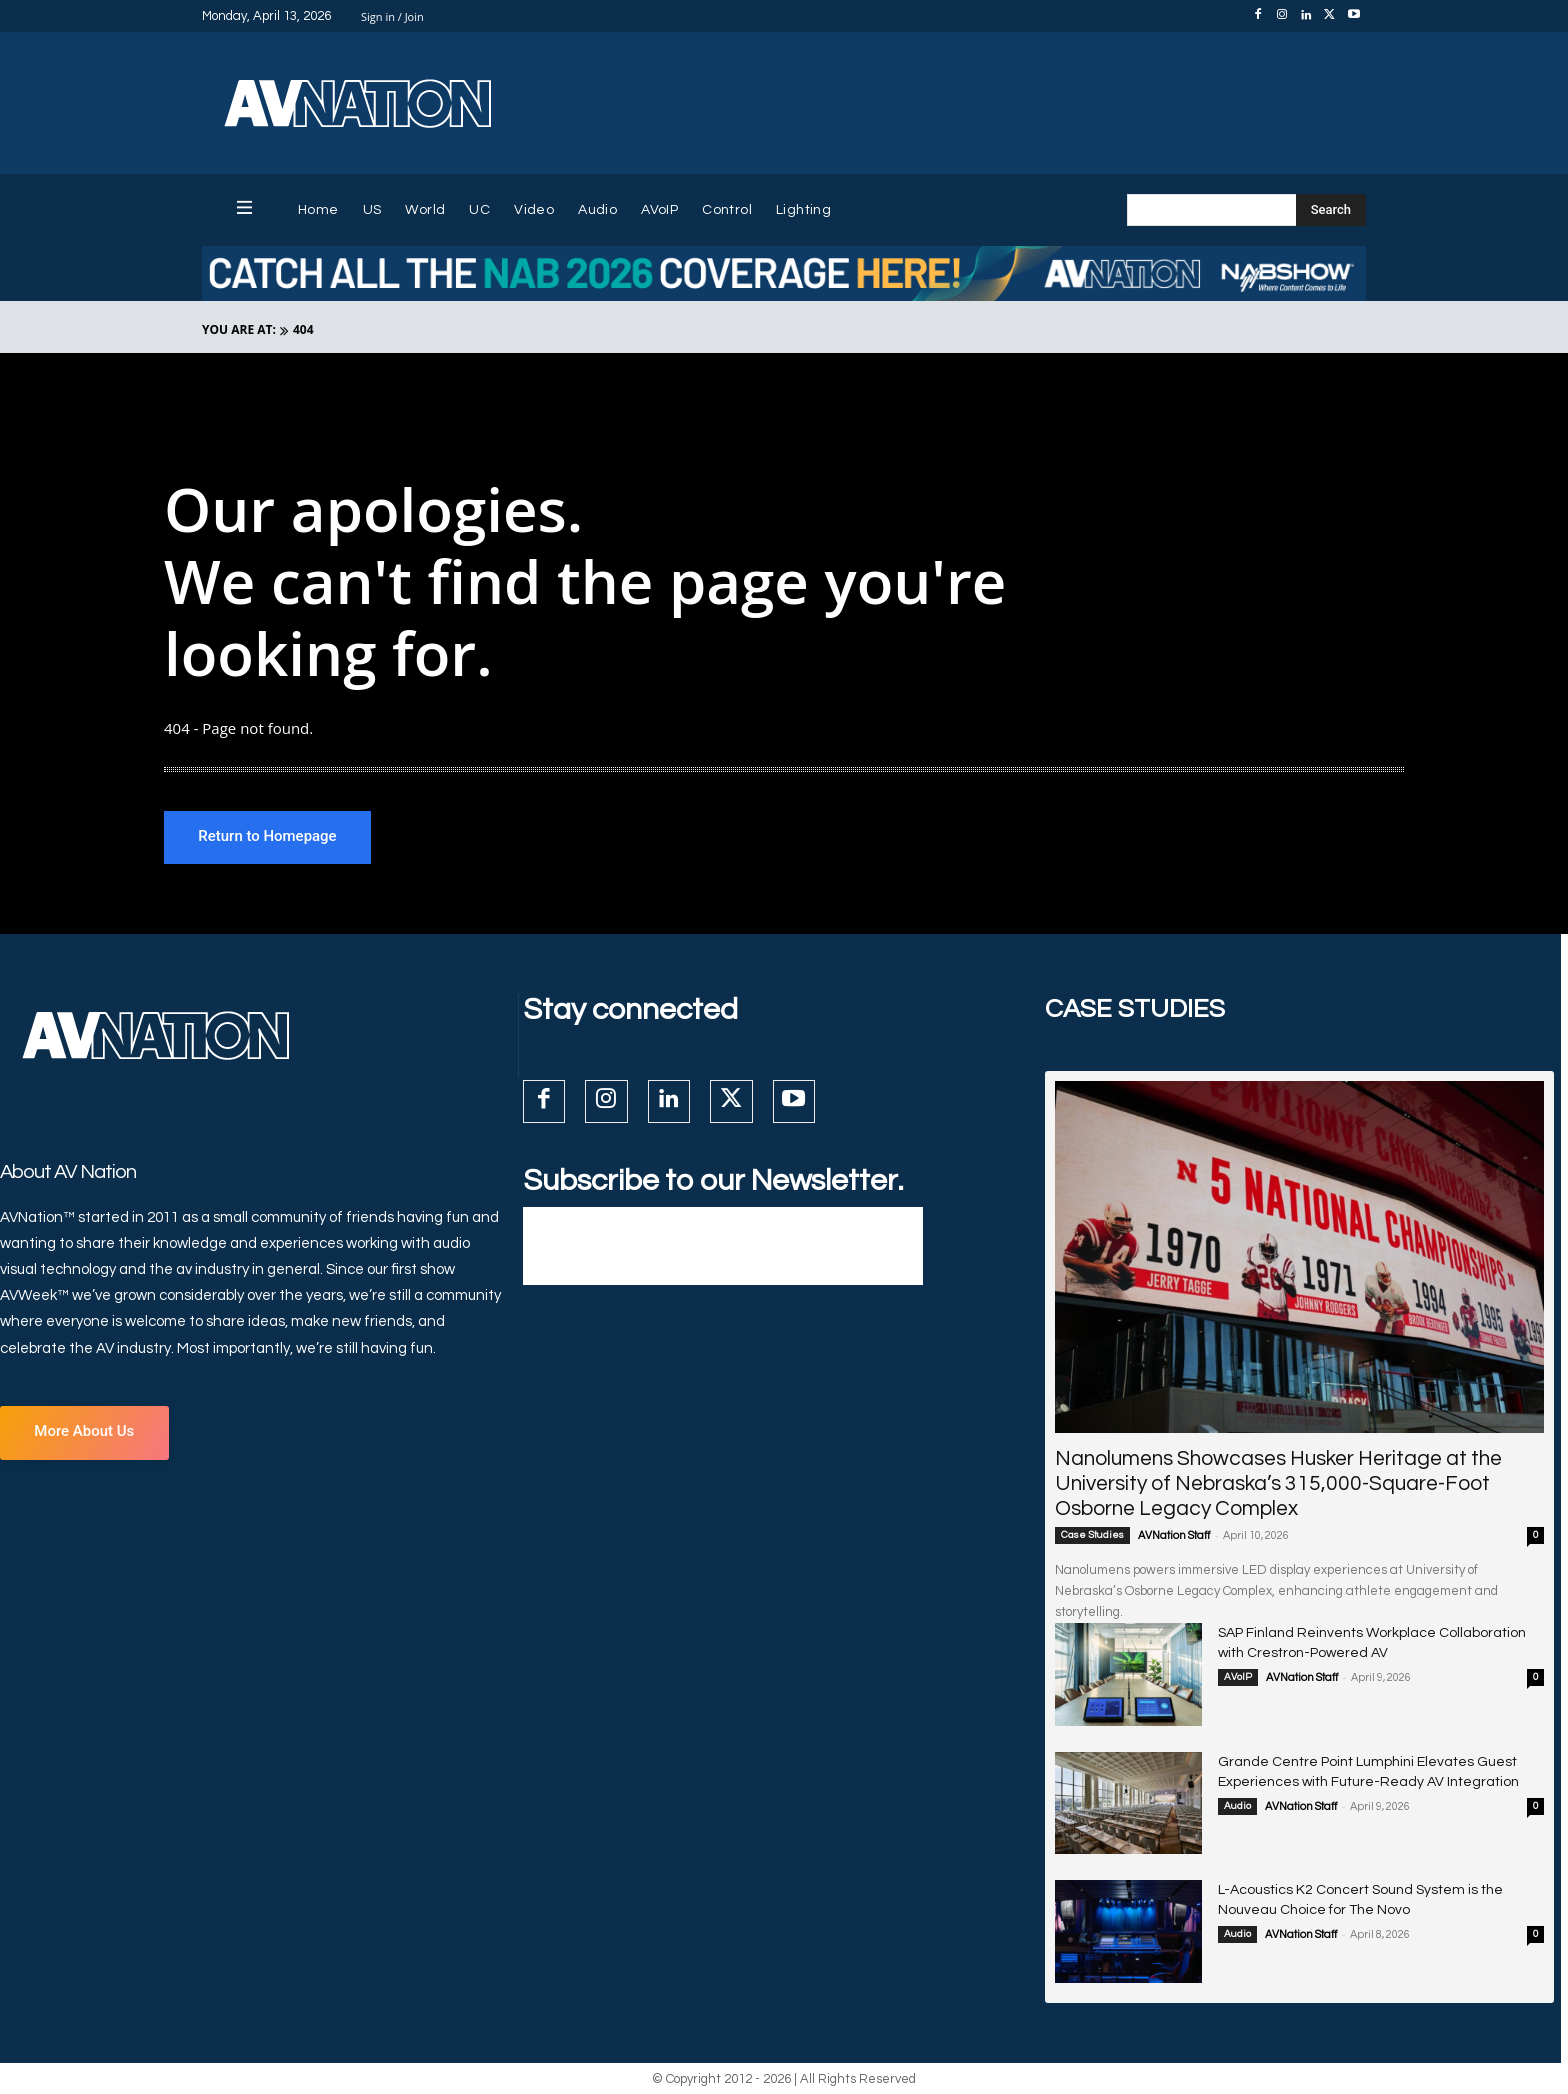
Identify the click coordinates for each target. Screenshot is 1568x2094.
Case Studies (1092, 1537)
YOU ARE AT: (239, 329)
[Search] (1331, 210)
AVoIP (1238, 1679)
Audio (1237, 1807)
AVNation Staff (1174, 1537)
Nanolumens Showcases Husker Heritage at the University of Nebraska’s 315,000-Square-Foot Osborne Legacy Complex (1278, 1485)
